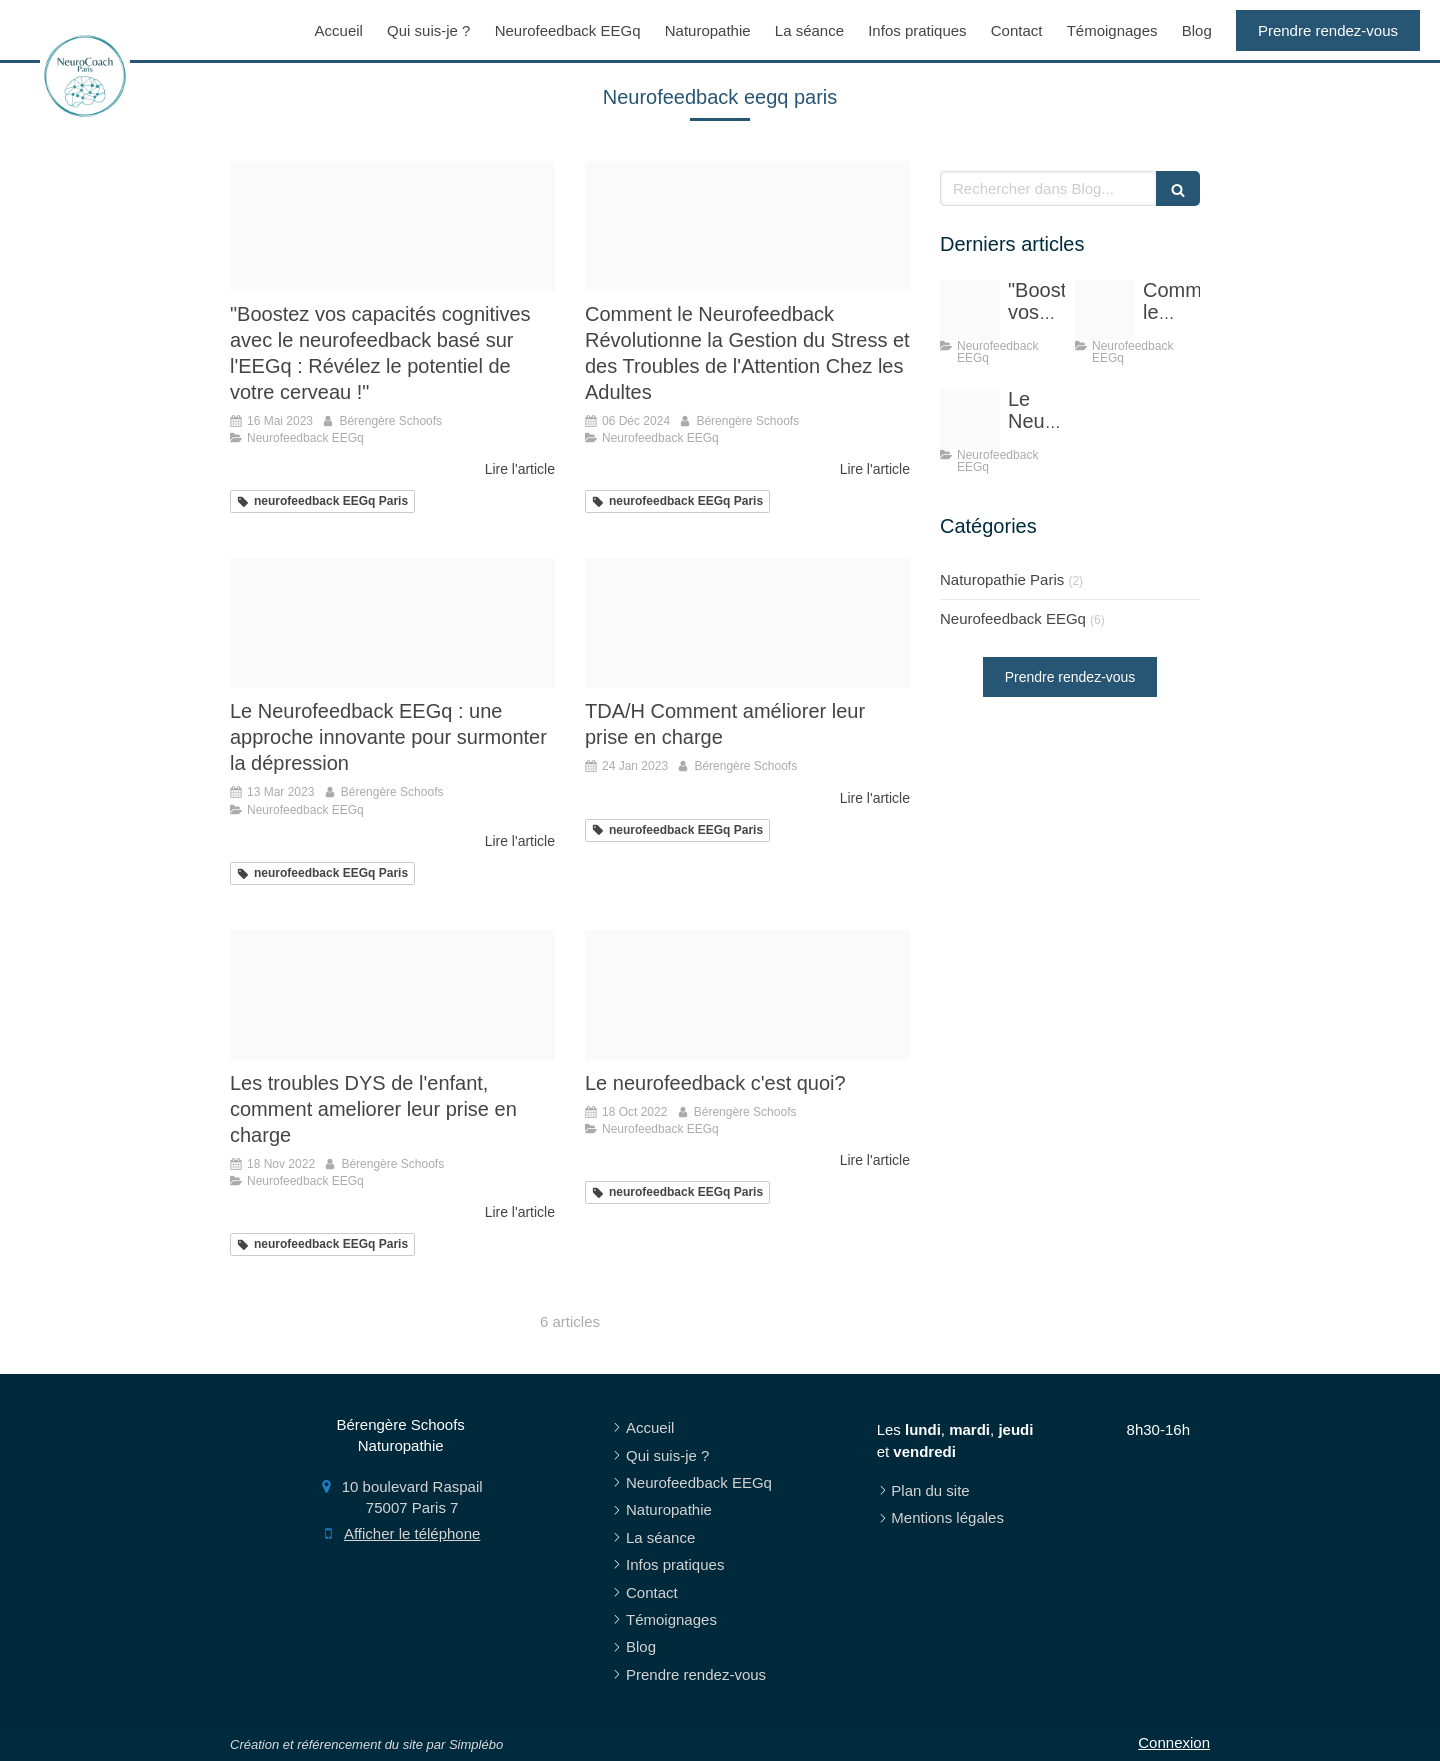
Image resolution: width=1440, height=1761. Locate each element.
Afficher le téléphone (412, 1533)
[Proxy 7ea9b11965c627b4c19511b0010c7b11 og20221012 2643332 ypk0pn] (392, 226)
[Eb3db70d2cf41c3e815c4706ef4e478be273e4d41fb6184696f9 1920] (392, 995)
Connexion (1174, 1742)
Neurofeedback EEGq (1013, 618)
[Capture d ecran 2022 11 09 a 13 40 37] (747, 623)
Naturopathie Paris (1002, 579)
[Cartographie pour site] (747, 995)
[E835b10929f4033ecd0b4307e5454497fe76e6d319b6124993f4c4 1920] (392, 623)
